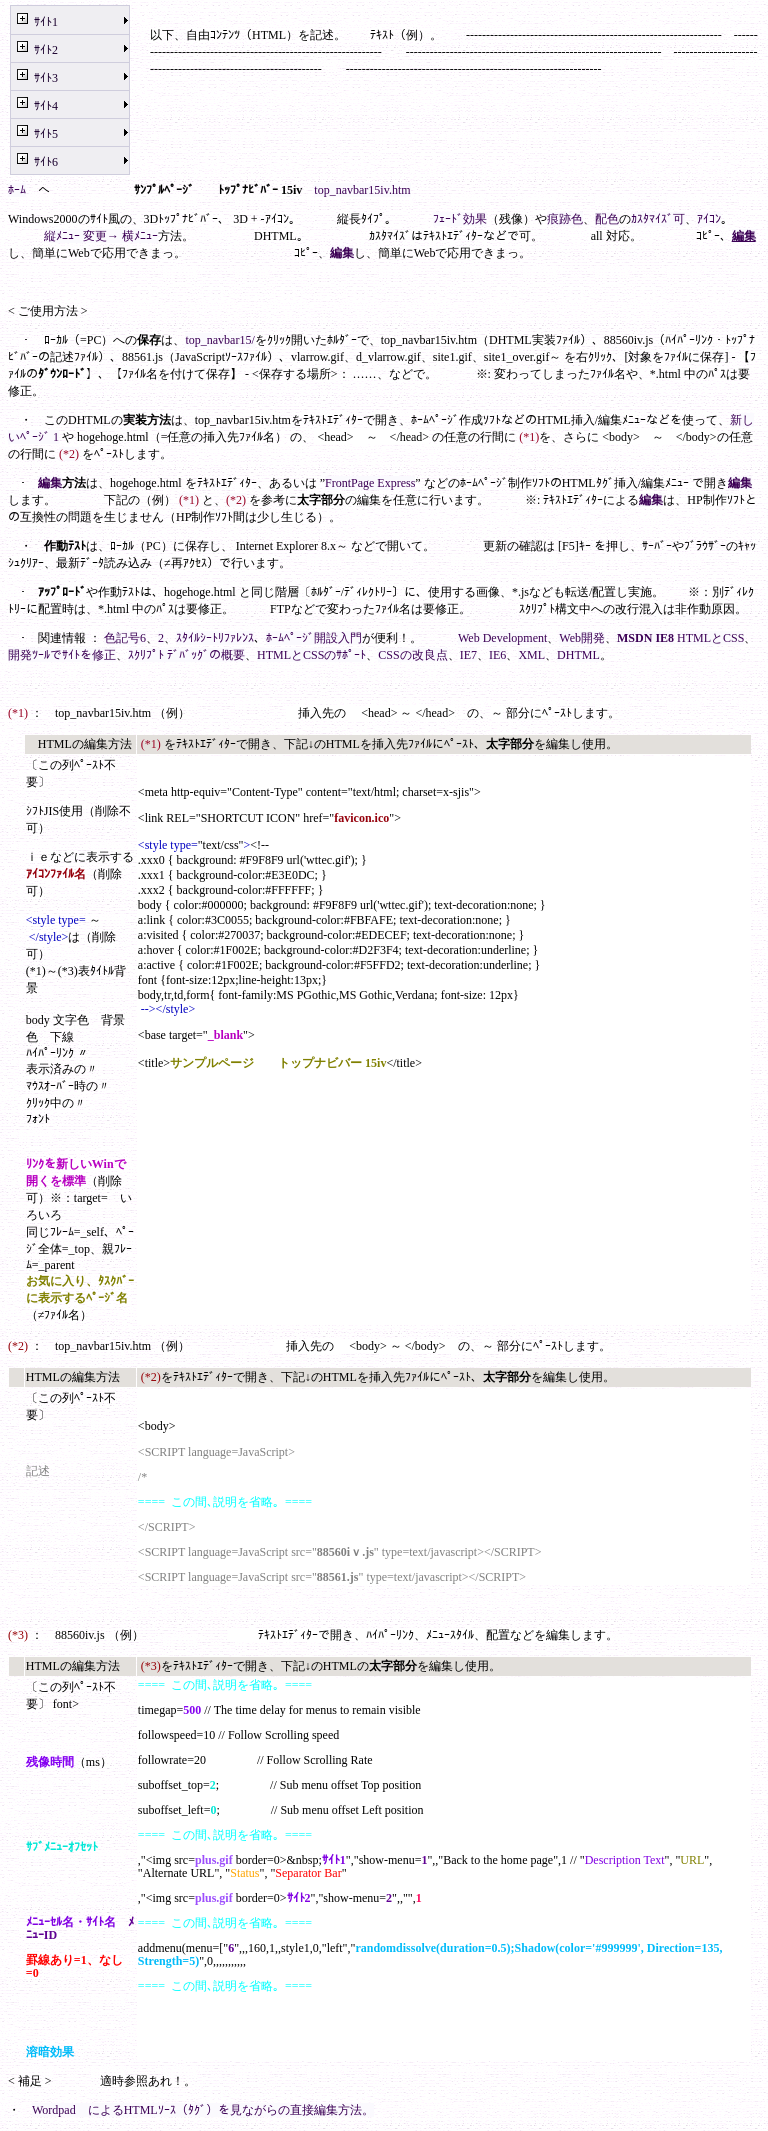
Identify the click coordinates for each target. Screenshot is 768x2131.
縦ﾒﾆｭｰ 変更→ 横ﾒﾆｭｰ (101, 236)
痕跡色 (565, 219)
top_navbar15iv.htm (362, 190)
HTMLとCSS (710, 638)
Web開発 (582, 638)
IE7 (468, 655)
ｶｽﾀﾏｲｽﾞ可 (658, 219)
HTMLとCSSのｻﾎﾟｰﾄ (311, 655)
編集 (744, 236)
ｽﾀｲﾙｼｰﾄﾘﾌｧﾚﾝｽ (215, 638)
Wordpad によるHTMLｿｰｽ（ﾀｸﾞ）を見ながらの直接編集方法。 (203, 2110)
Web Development (502, 638)
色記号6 (125, 638)
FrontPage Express (370, 483)
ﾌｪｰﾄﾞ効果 (460, 219)
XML (531, 655)
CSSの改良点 (412, 655)
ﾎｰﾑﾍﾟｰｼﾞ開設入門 (314, 638)
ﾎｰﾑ (17, 190)
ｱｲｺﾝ (709, 219)
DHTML (578, 655)
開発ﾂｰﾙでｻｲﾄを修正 (62, 655)
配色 (607, 219)
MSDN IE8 (645, 638)
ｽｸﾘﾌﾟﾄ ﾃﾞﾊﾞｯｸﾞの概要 (186, 655)
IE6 (497, 655)
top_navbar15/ (219, 340)
